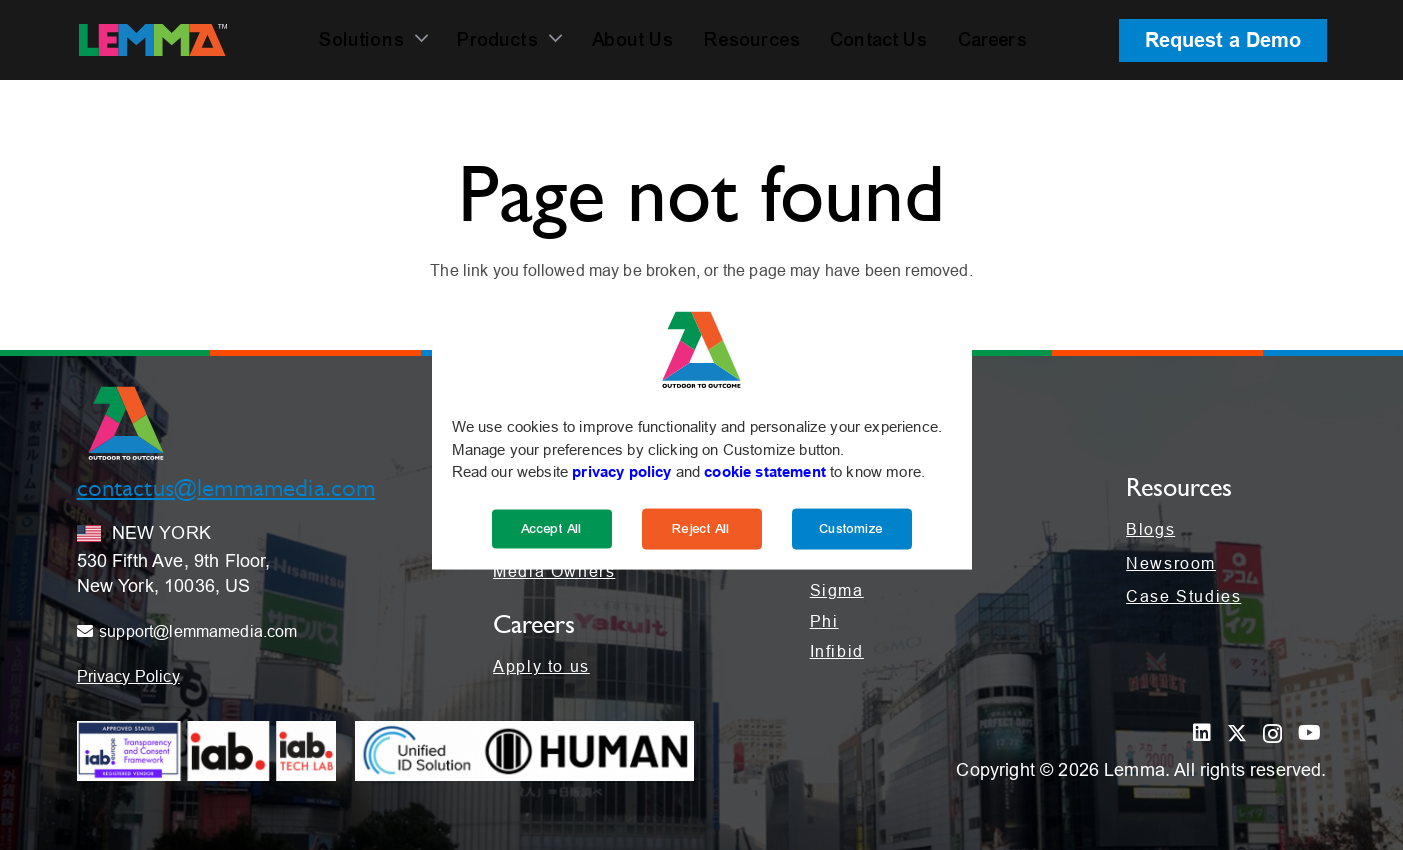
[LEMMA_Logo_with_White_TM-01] (153, 40)
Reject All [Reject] (702, 528)
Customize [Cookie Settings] (851, 528)
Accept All (552, 528)
